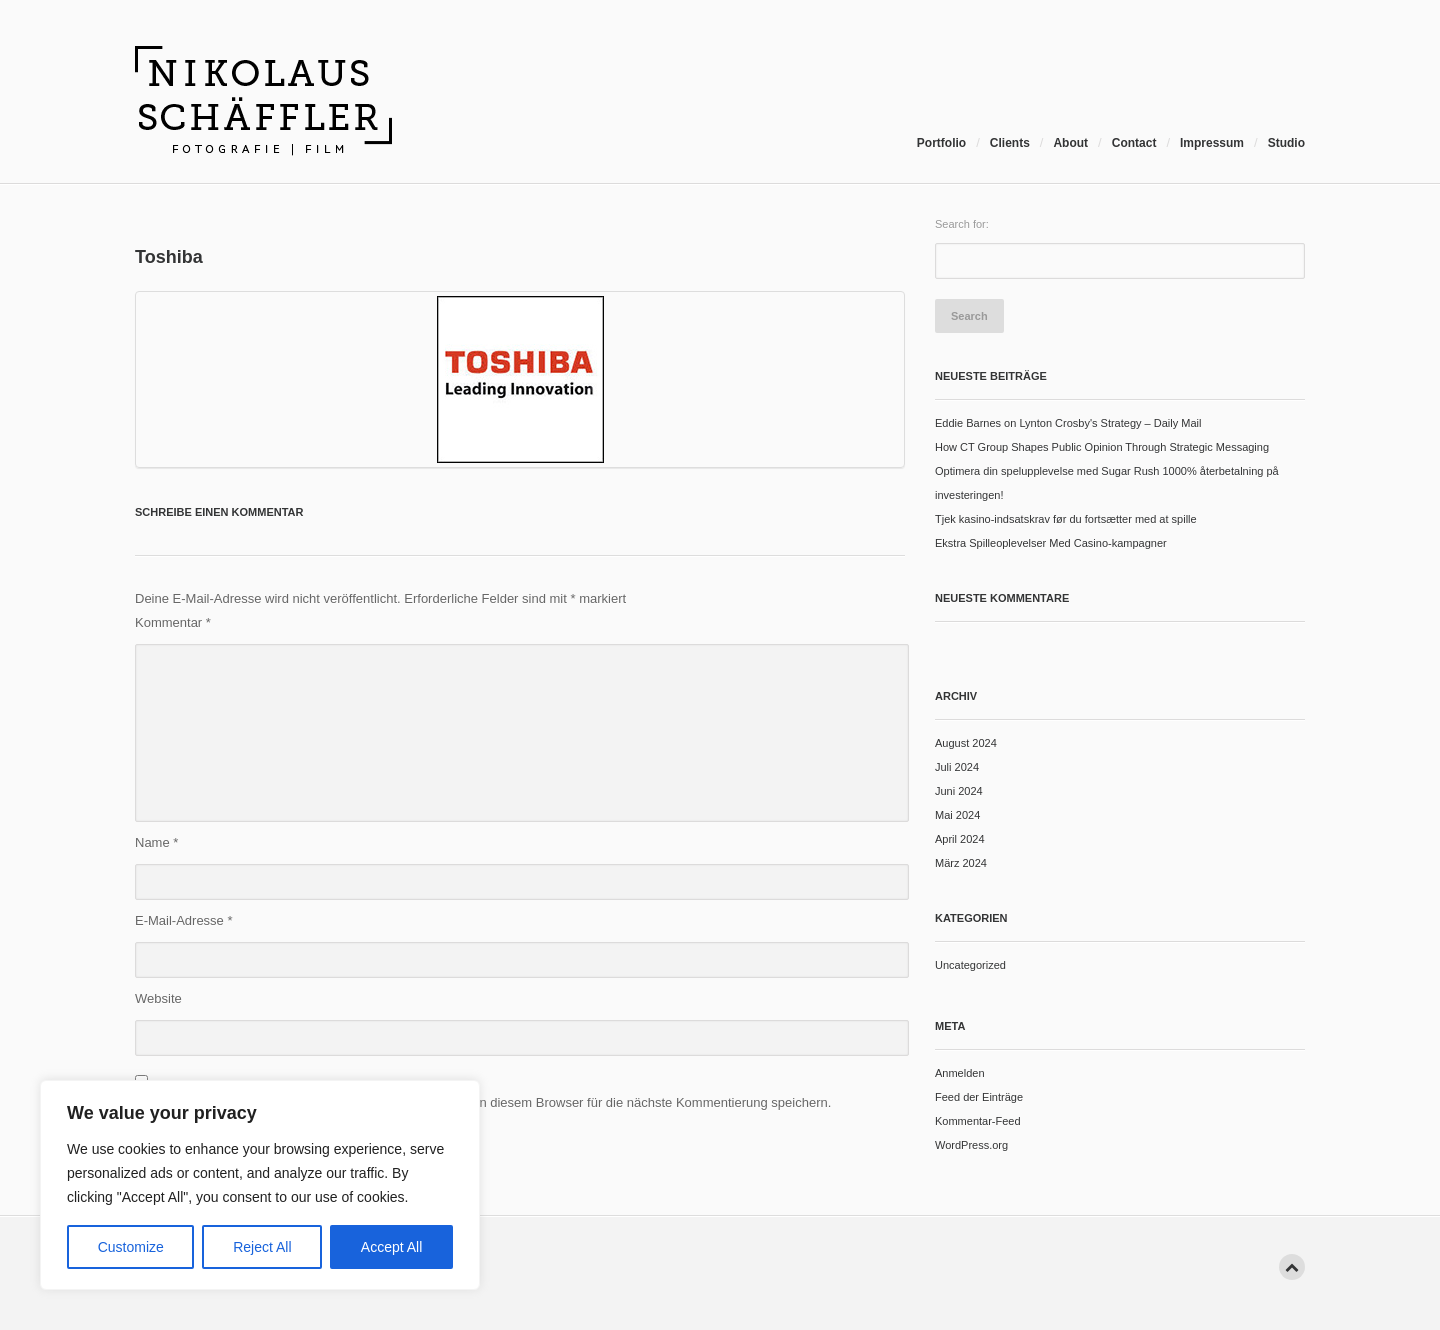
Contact (1134, 143)
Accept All (391, 1247)
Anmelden (960, 1073)
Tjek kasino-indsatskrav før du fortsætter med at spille (1066, 519)
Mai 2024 (957, 815)
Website (158, 998)
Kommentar (173, 622)
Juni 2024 (959, 791)
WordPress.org (971, 1145)
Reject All (262, 1247)
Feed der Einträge (979, 1097)
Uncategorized (970, 965)
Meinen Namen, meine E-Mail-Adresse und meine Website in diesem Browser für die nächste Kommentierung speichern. (483, 1102)
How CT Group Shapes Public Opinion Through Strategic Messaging (1102, 447)
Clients (1010, 143)
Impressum (1212, 143)
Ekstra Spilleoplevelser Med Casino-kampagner (1051, 543)
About (1070, 143)
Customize (131, 1247)
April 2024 (960, 839)
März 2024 (961, 863)
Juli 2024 (957, 767)
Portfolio (941, 143)
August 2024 (966, 743)
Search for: (962, 224)
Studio (1286, 143)
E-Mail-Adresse (184, 920)
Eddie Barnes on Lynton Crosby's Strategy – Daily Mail (1068, 423)
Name (156, 842)
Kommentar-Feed (978, 1121)
